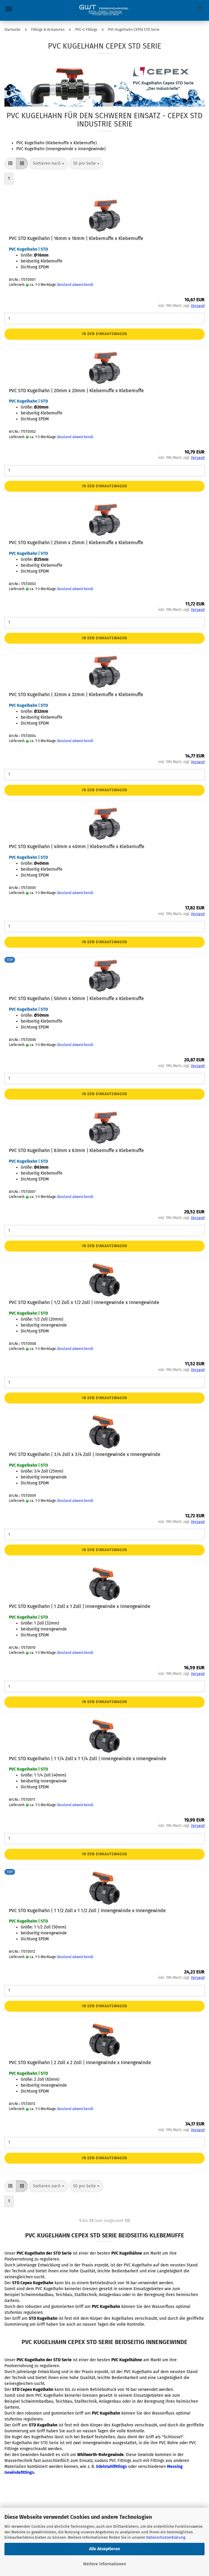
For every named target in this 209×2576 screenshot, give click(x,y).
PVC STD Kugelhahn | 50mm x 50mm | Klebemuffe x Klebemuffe (76, 998)
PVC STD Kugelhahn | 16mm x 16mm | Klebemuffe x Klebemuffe (76, 238)
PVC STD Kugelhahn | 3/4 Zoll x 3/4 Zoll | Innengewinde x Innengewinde (84, 1454)
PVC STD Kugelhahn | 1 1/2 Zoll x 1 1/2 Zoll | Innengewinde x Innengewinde (87, 1910)
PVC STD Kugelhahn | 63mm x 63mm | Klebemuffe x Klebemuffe (76, 1150)
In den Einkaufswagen (104, 334)
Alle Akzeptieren (104, 2548)
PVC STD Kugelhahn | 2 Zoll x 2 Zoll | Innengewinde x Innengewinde (80, 2062)
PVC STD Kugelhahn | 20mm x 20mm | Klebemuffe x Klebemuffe (76, 390)
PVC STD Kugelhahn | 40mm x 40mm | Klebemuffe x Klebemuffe (76, 846)
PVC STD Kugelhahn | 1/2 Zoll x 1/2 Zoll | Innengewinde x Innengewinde (84, 1302)
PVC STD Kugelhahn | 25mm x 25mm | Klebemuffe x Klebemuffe (76, 542)
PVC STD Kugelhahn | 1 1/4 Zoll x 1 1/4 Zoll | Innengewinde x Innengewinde (87, 1758)
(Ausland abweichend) (75, 285)
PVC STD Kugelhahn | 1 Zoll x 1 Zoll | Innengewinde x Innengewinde (79, 1606)
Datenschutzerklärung (165, 2537)
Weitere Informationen (104, 2564)
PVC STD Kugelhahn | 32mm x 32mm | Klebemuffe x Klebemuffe (76, 694)
